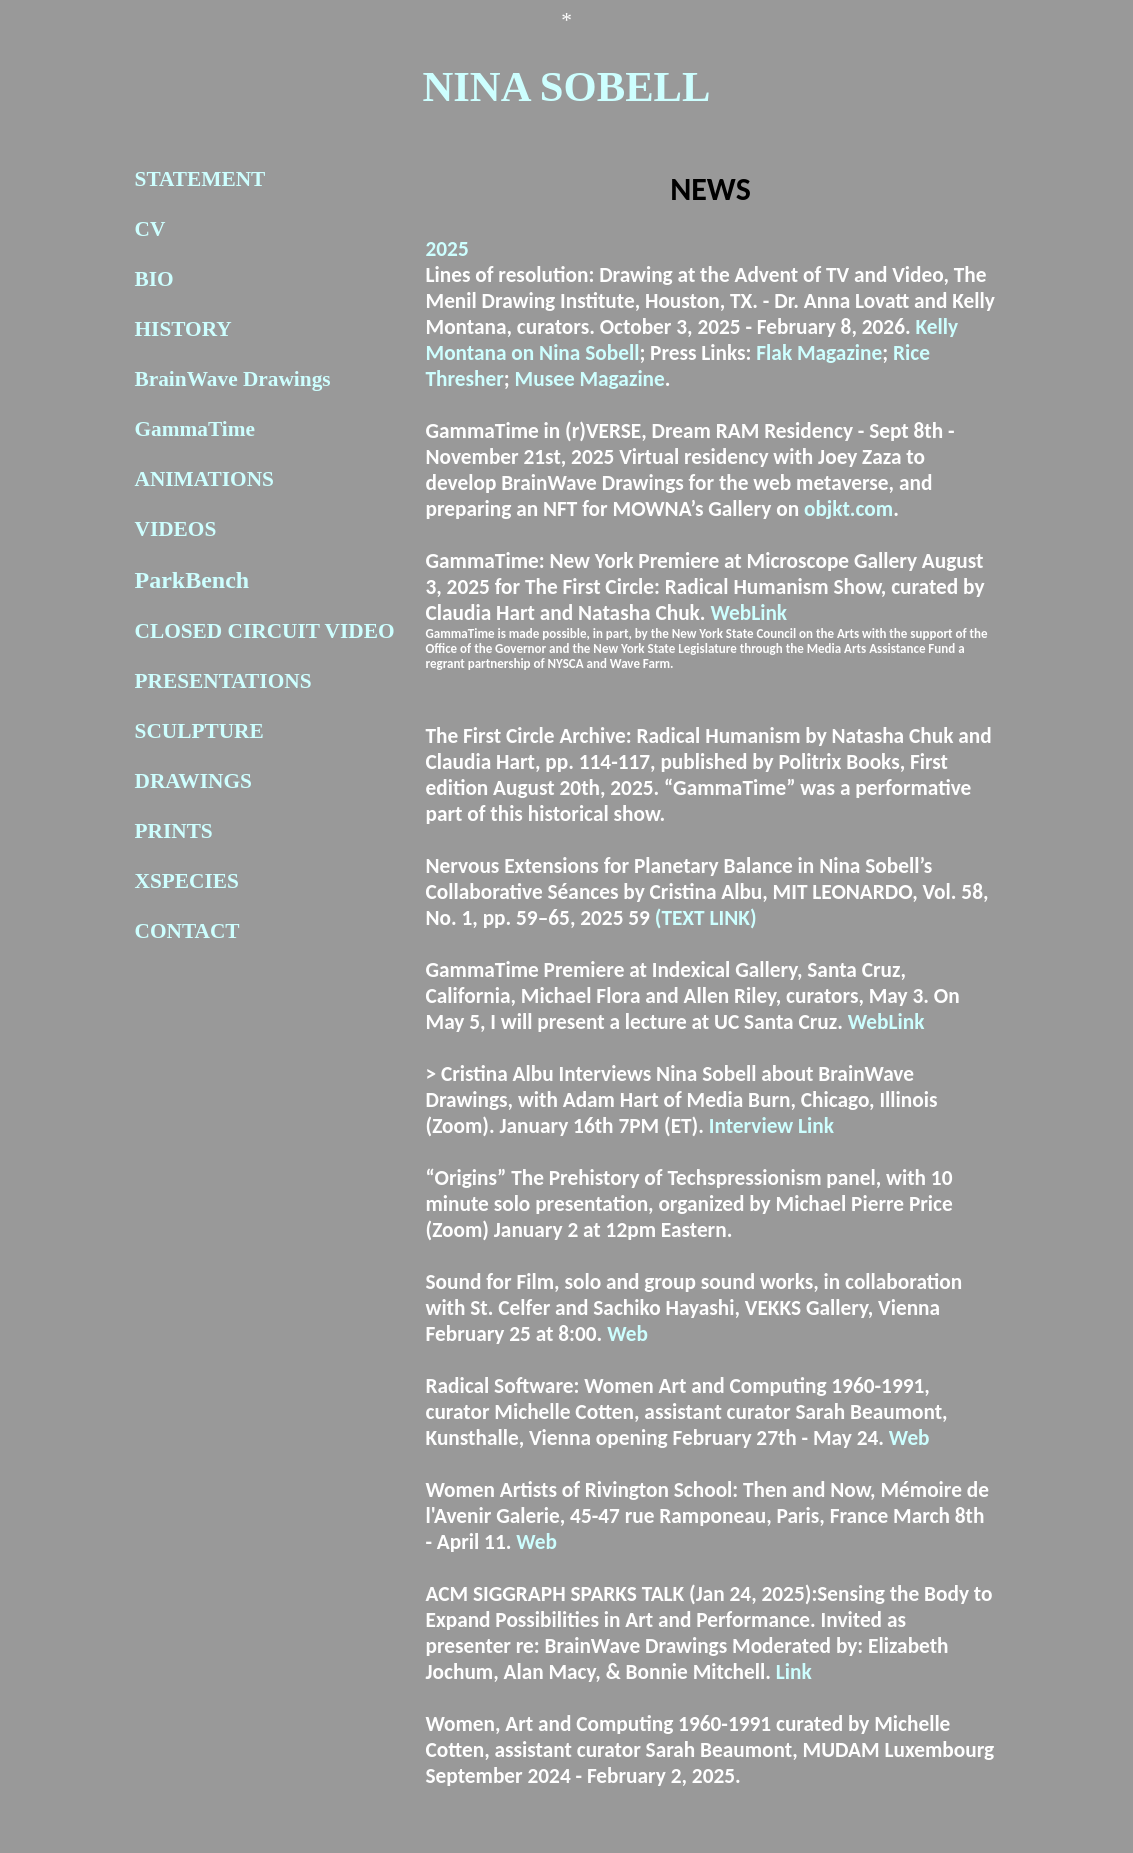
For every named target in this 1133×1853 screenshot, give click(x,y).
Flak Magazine (819, 353)
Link (794, 1672)
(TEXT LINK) (706, 918)
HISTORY (183, 329)
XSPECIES (187, 881)
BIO (154, 279)
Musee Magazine (590, 379)
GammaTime (195, 429)
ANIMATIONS (204, 479)
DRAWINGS (193, 781)
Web (627, 1334)
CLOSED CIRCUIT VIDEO (265, 631)
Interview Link (771, 1126)
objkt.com (848, 509)
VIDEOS (176, 529)
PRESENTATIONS (223, 681)
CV (150, 229)
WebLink (748, 613)
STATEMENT (200, 179)
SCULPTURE (199, 731)
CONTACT (187, 931)
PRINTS (174, 831)
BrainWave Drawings (233, 379)
